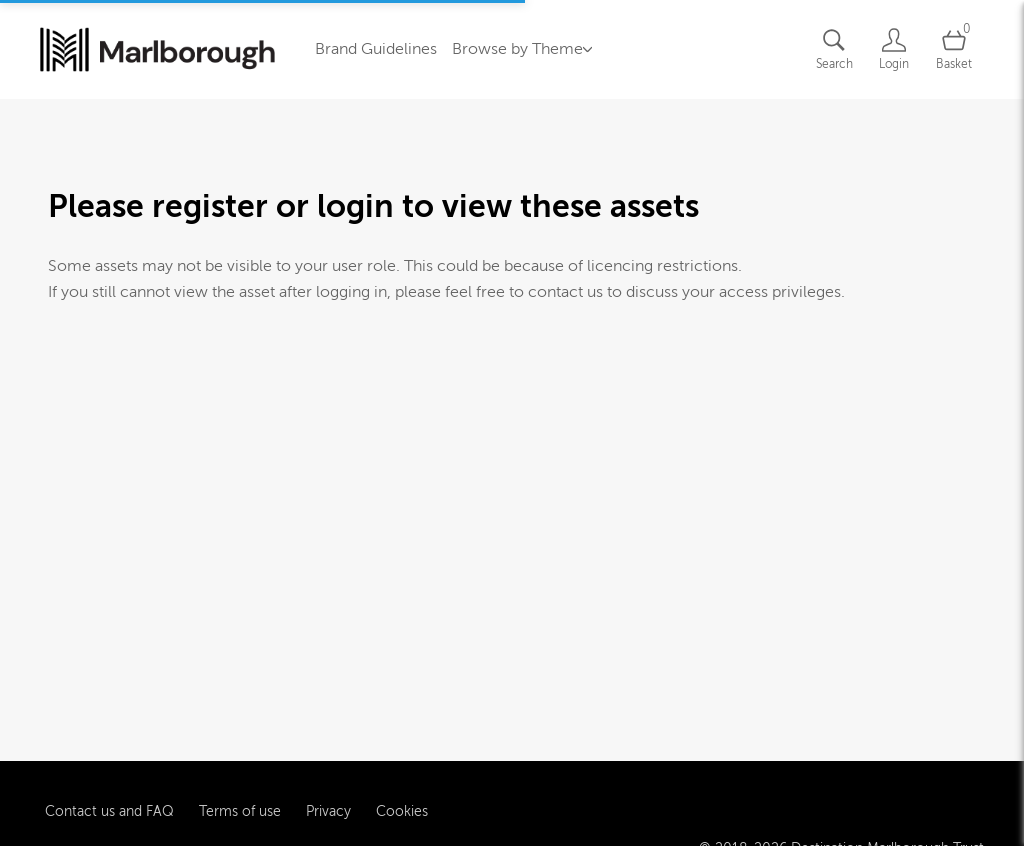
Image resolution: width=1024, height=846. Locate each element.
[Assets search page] (834, 49)
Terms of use (240, 807)
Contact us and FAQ (109, 807)
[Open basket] (954, 49)
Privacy (328, 807)
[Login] (894, 49)
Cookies (402, 807)
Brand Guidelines (376, 49)
